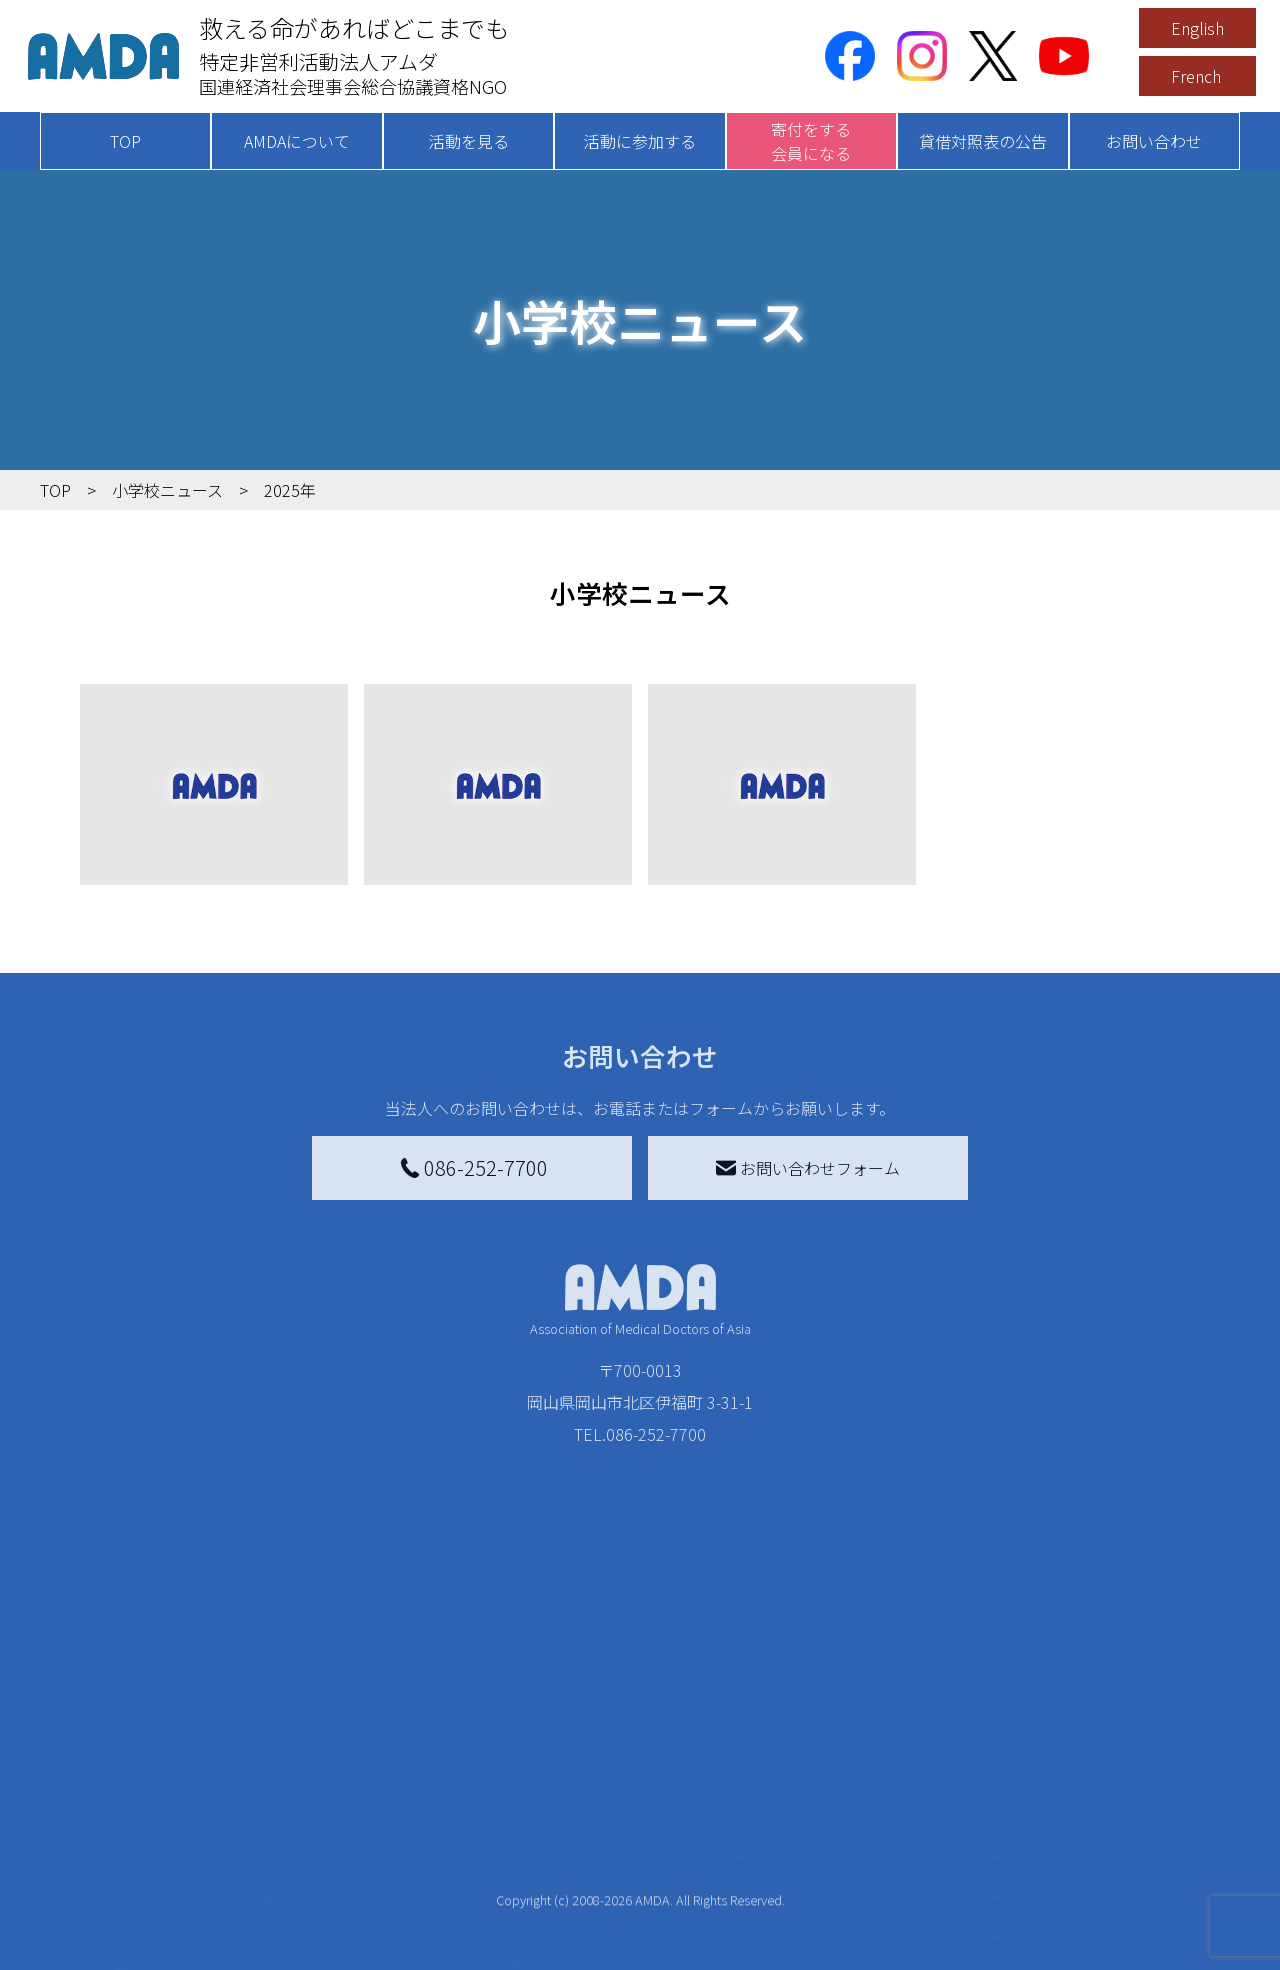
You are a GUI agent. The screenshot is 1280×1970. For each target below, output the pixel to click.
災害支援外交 (818, 1726)
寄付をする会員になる (811, 141)
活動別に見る (292, 1790)
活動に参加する (640, 141)
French (1196, 76)
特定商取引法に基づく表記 (1110, 1726)
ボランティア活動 (307, 1870)
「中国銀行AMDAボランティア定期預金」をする (623, 1890)
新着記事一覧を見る (316, 1726)
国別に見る (284, 1758)
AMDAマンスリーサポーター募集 (624, 1758)
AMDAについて (297, 141)
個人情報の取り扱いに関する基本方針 (1110, 1818)
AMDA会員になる (568, 1726)
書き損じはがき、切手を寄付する (618, 1802)
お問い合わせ (1154, 141)
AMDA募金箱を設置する (592, 1846)
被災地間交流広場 (822, 1686)
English (1197, 28)
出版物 (108, 1862)
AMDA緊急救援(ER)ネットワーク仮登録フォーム (360, 1946)
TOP (125, 141)
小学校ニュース (139, 1830)
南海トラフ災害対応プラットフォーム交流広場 (882, 1770)
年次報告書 (124, 1950)
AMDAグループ (136, 1766)
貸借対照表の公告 (983, 141)
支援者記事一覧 (563, 1934)
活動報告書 (124, 1798)
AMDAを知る (117, 1726)
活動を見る (469, 141)
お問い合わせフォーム (808, 1168)
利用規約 (1046, 1766)
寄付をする (535, 1686)
